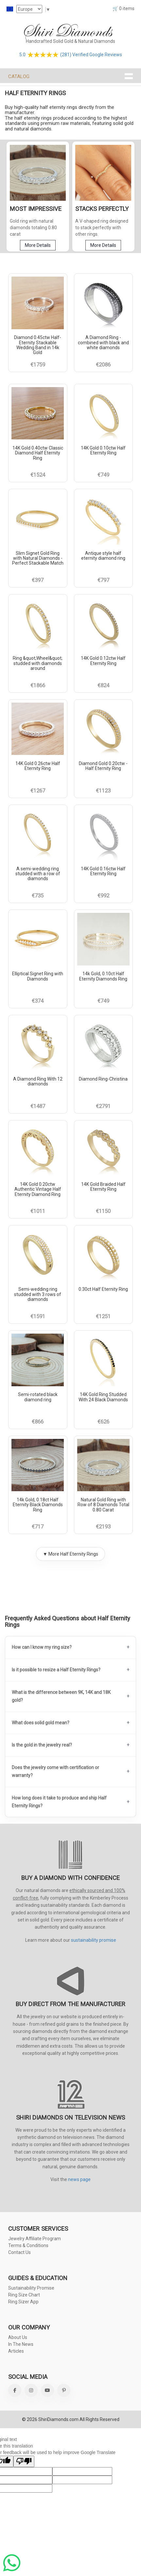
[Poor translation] (23, 2461)
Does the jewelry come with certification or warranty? (55, 1771)
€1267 (37, 790)
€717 (38, 1526)
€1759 (37, 364)
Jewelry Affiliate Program (34, 2238)
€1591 (37, 1316)
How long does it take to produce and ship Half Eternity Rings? (59, 1801)
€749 (103, 474)
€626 (103, 1421)
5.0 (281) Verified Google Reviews (70, 54)
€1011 (37, 1211)
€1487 (37, 1105)
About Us (17, 2337)
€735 (38, 895)
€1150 (103, 1211)
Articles (16, 2351)
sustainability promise (93, 1939)
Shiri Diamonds (67, 31)
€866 (38, 1421)
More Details (38, 244)
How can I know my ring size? (42, 1647)
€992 (103, 895)
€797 (103, 580)
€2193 (103, 1526)
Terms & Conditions (28, 2245)
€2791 (103, 1105)
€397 (38, 580)
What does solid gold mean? (40, 1722)
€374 (38, 1000)
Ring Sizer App (23, 2301)
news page (79, 2179)
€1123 (103, 790)
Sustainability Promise (31, 2288)
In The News (20, 2344)
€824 (103, 685)
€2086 (103, 364)
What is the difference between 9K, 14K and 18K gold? (61, 1695)
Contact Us (19, 2252)
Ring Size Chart (24, 2294)
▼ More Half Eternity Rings (70, 1554)
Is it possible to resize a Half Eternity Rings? (56, 1669)
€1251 (103, 1316)
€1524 (37, 474)
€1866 (37, 685)
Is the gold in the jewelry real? (42, 1745)
